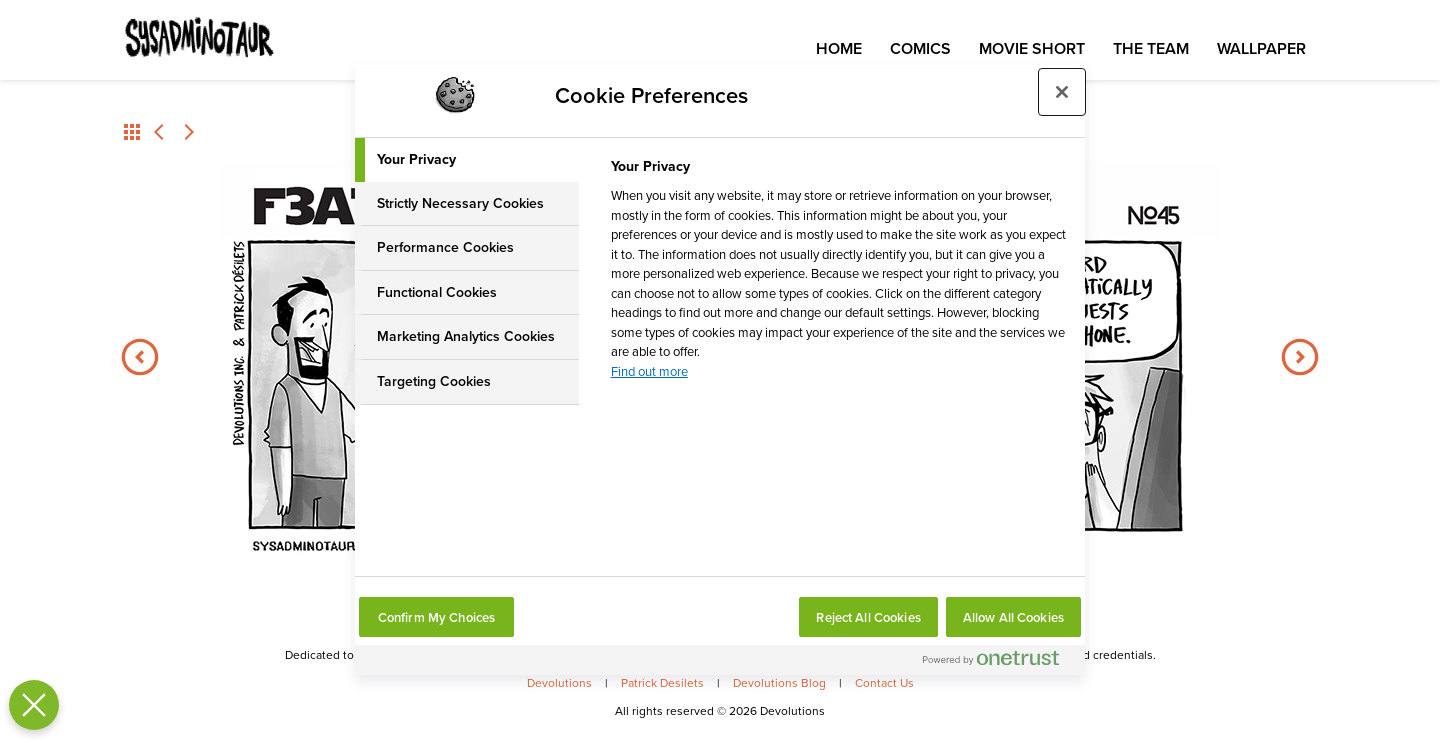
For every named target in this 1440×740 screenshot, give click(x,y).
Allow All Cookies (1013, 617)
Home (839, 48)
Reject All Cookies (868, 617)
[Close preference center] (1062, 92)
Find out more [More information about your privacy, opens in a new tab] (649, 371)
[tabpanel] (839, 274)
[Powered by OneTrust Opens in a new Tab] (999, 662)
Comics (920, 48)
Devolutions (559, 683)
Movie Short (1032, 48)
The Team (1151, 48)
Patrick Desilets (662, 683)
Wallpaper (1261, 48)
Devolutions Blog (779, 683)
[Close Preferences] (29, 705)
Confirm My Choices (436, 617)
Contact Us (884, 683)
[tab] (467, 160)
